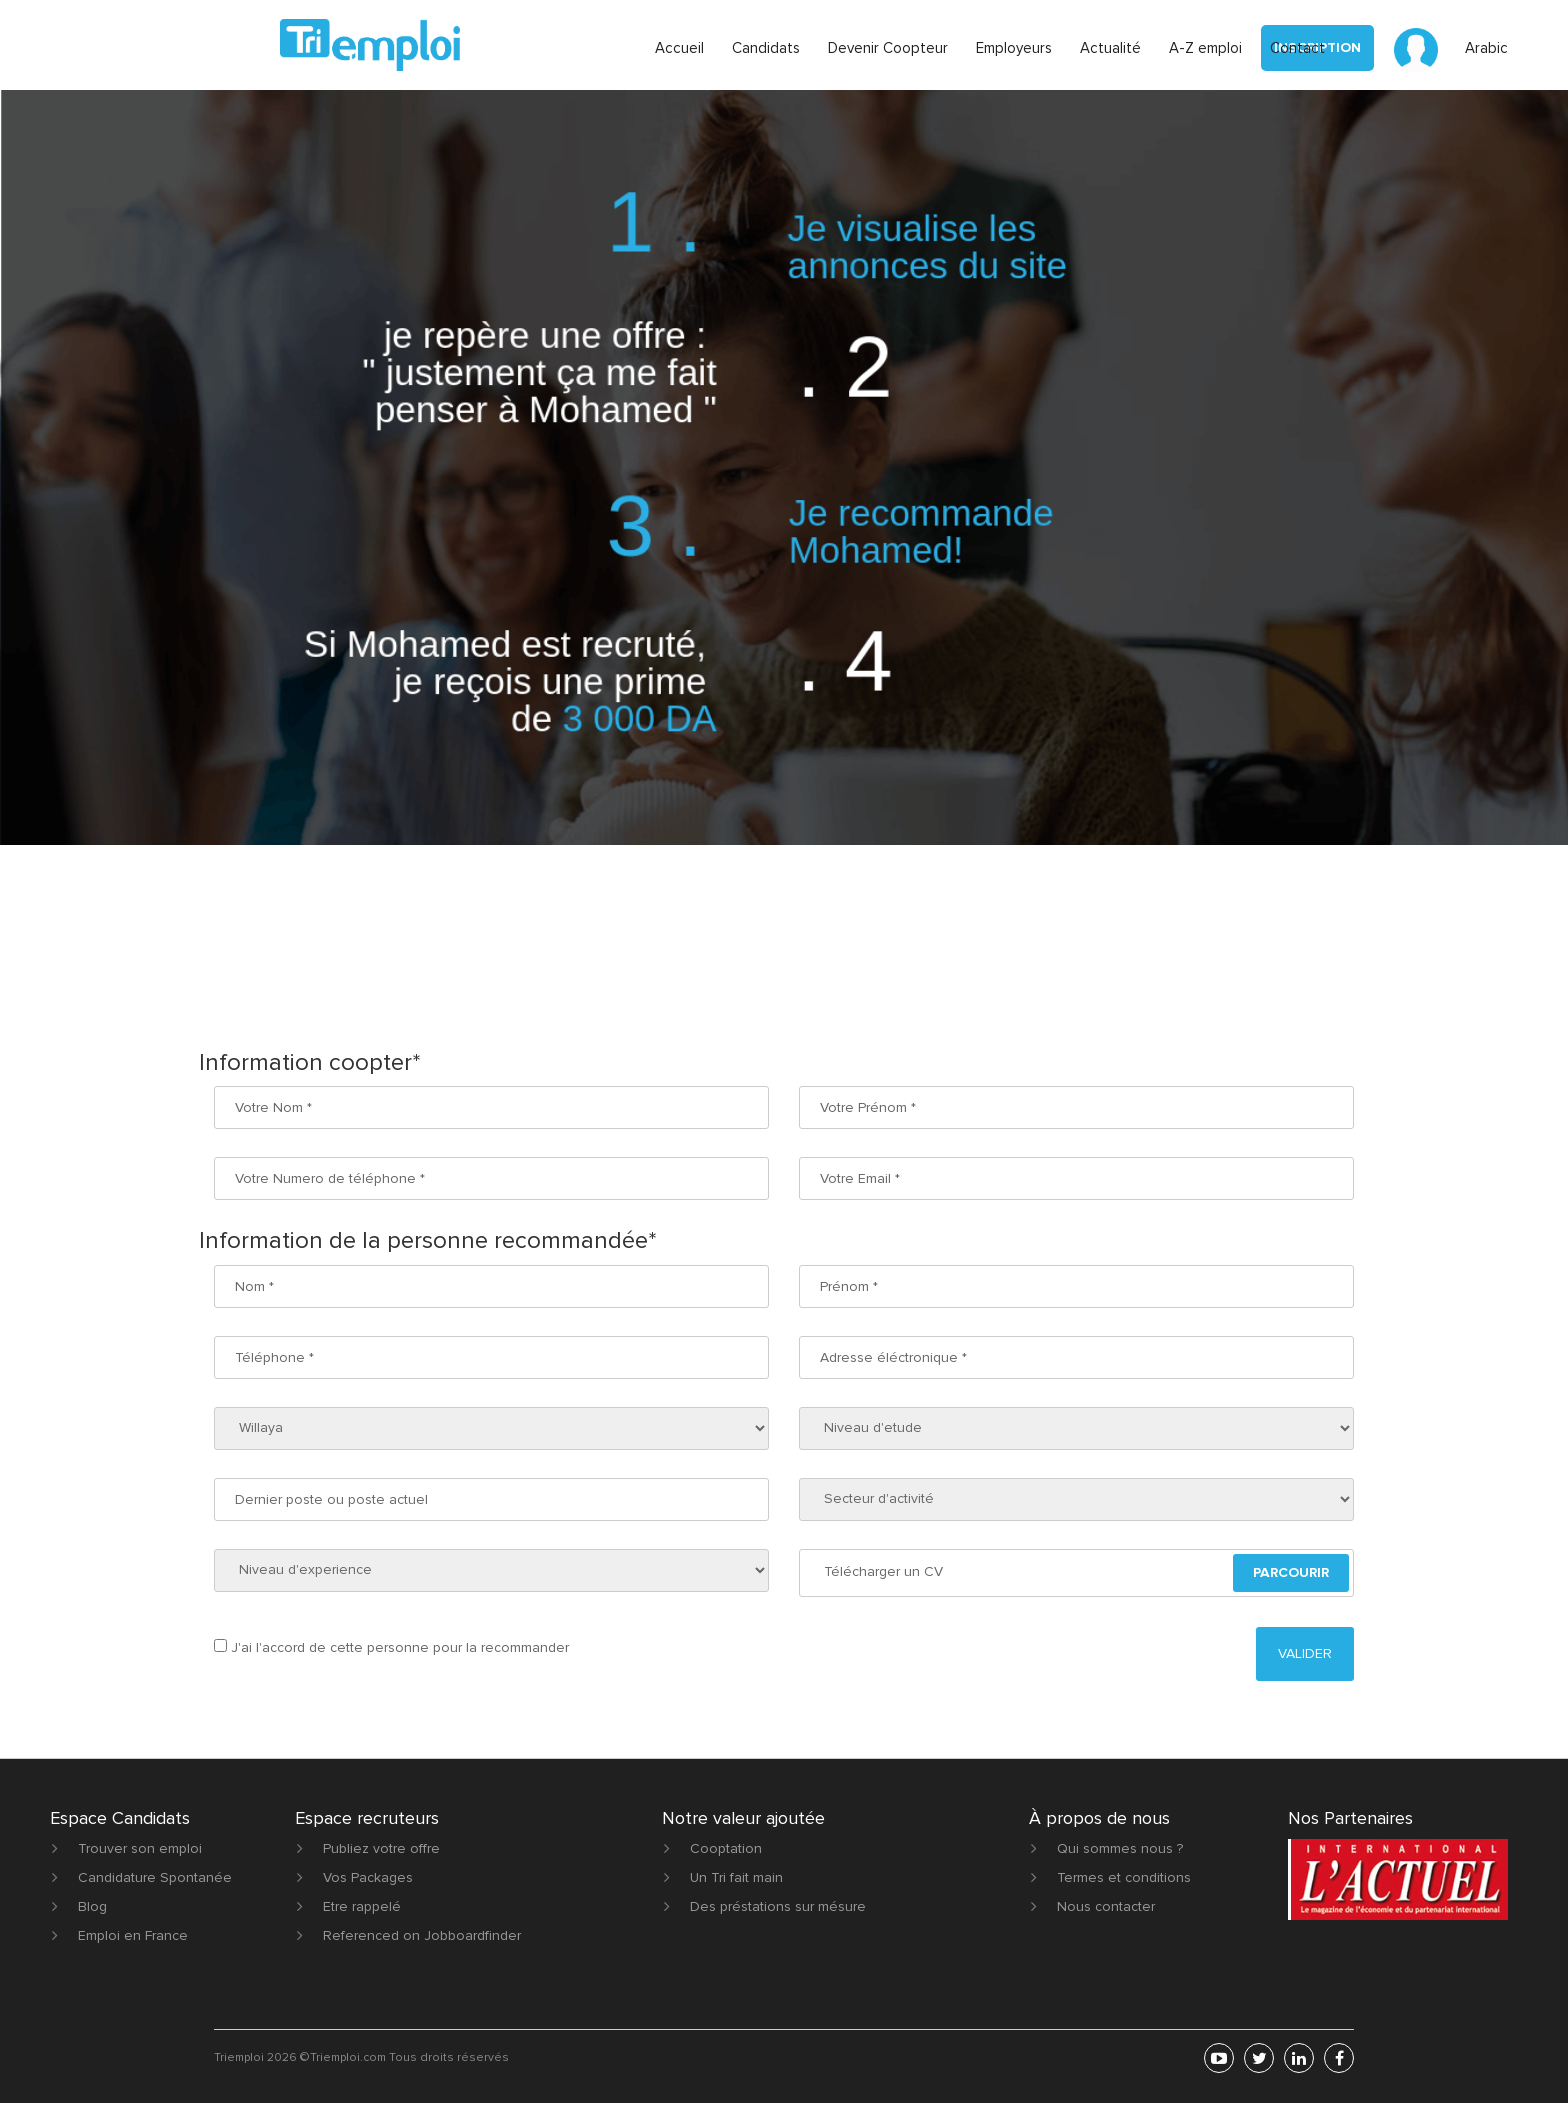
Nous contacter (1106, 1906)
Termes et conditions (1124, 1877)
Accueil (679, 48)
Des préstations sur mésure (778, 1906)
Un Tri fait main (736, 1877)
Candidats (766, 48)
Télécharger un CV (883, 1571)
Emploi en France (133, 1935)
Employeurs (1014, 48)
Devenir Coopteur (888, 48)
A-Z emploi (1205, 48)
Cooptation (726, 1848)
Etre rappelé (362, 1906)
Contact (1297, 48)
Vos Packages (368, 1877)
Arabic (1486, 48)
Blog (92, 1906)
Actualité (1110, 48)
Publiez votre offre (381, 1848)
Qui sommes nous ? (1120, 1848)
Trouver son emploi (140, 1848)
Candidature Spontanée (155, 1877)
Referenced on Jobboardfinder (422, 1935)
